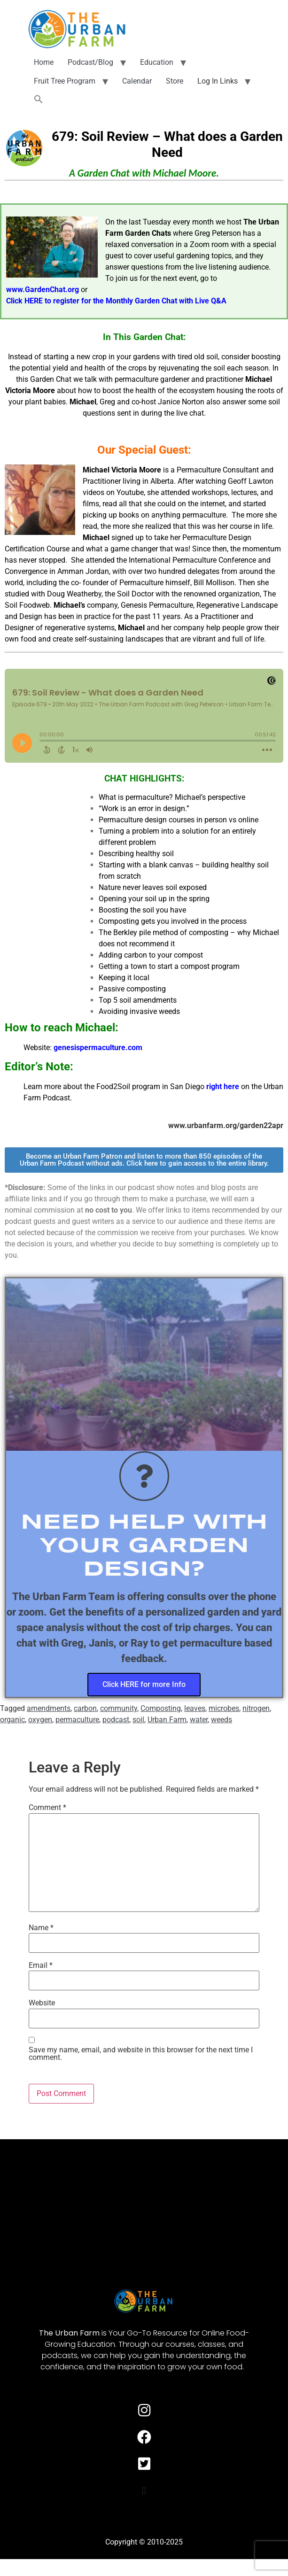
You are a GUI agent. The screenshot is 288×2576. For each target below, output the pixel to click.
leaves (194, 1708)
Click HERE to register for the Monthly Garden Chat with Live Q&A (116, 300)
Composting (160, 1708)
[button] (38, 100)
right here (222, 1086)
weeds (221, 1719)
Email (41, 1965)
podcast (115, 1719)
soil (138, 1719)
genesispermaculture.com (98, 1047)
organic (12, 1719)
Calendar (137, 81)
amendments (48, 1708)
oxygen (40, 1719)
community (118, 1708)
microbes (224, 1708)
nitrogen (256, 1708)
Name (41, 1928)
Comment (47, 1807)
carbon (85, 1708)
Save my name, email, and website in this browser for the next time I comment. (141, 2053)
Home (44, 62)
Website (42, 2003)
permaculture (77, 1719)
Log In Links (217, 81)
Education (156, 62)
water (199, 1719)
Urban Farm (167, 1719)
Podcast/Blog (90, 62)
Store (174, 81)
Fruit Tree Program (64, 81)
